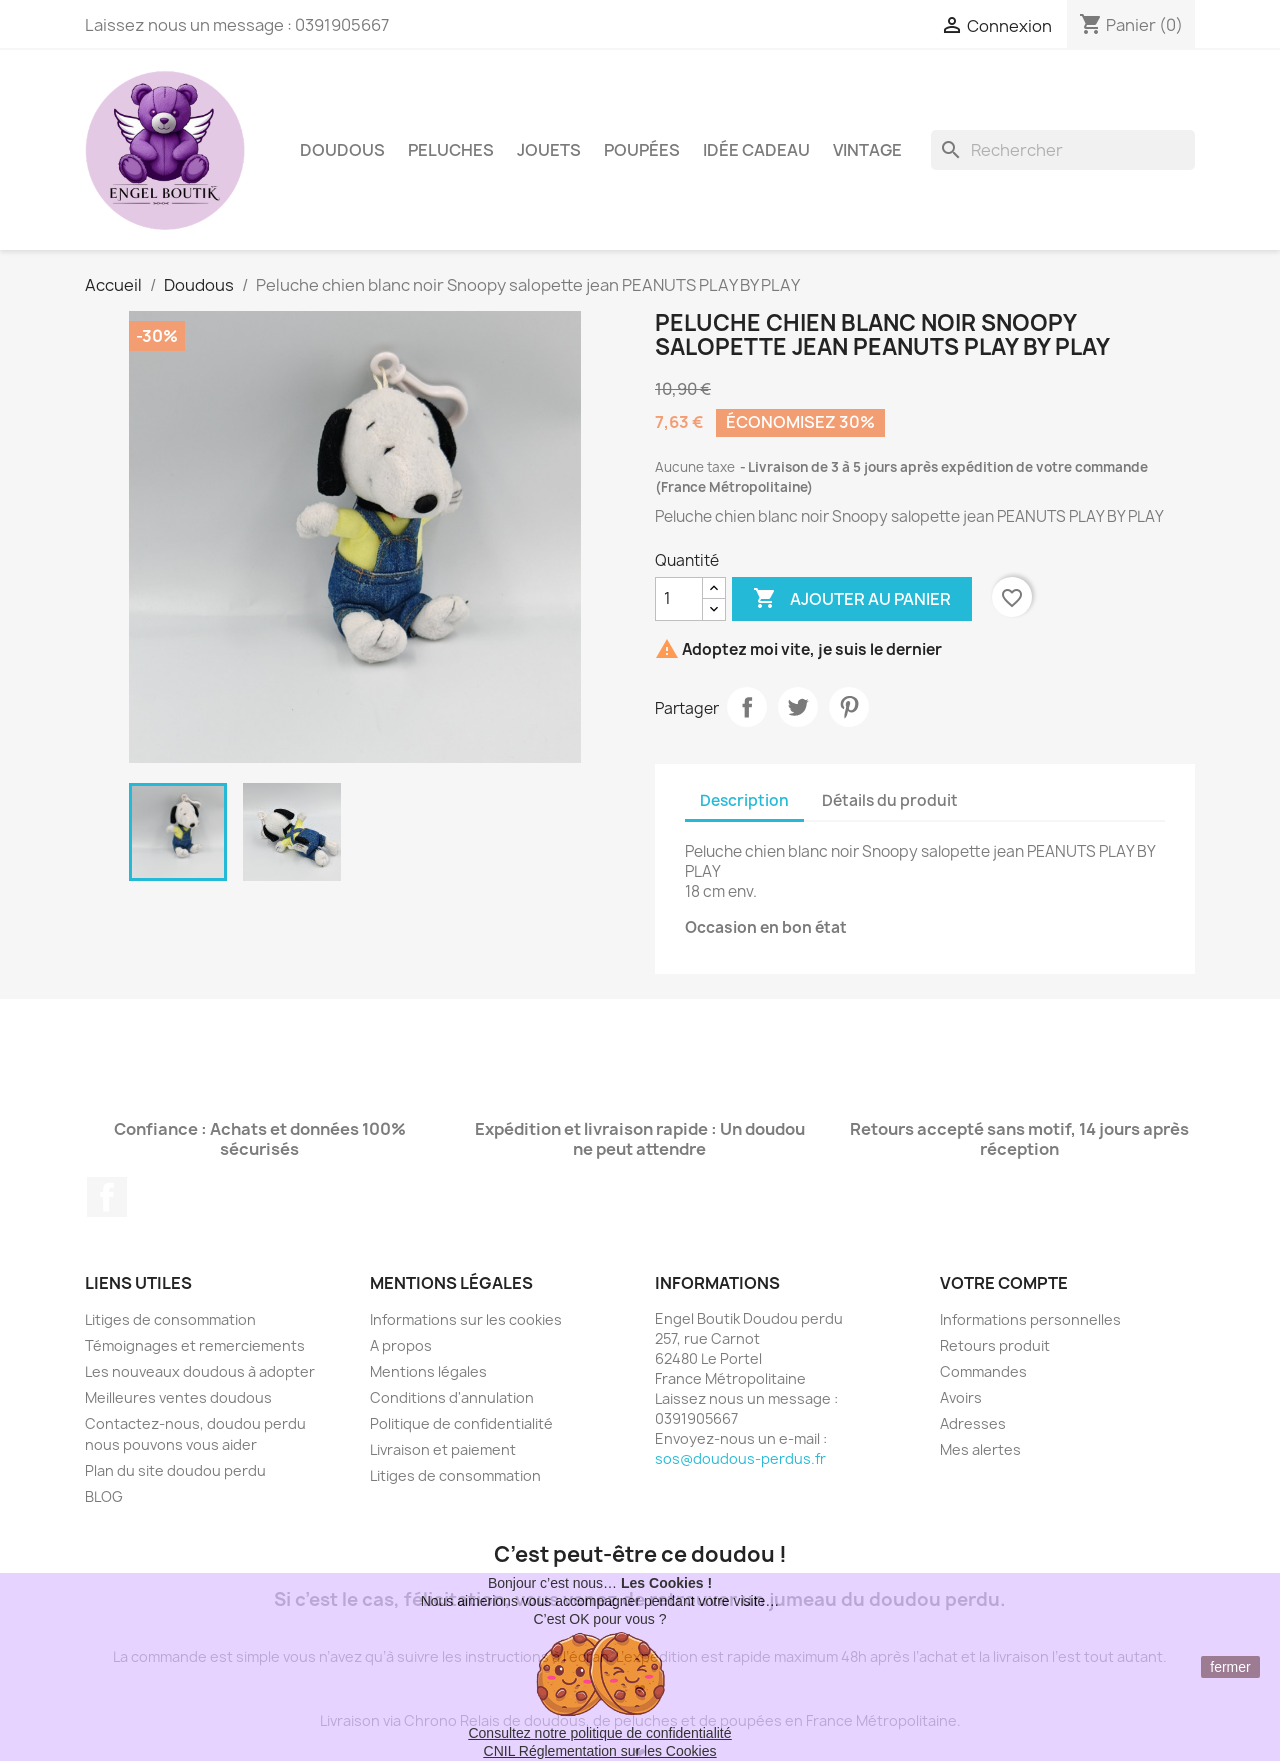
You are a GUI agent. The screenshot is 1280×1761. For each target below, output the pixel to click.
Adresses (973, 1423)
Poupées (642, 150)
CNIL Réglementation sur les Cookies (600, 1751)
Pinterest (849, 707)
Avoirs (961, 1397)
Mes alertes (980, 1449)
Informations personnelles (1030, 1319)
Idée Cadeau (756, 150)
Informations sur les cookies (466, 1319)
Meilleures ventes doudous (178, 1397)
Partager (747, 707)
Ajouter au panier (852, 599)
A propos (401, 1345)
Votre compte (1004, 1283)
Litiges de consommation (170, 1319)
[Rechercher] (1063, 150)
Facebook (107, 1197)
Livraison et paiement (443, 1449)
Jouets (549, 150)
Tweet (798, 707)
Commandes (983, 1371)
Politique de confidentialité (461, 1423)
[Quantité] (679, 599)
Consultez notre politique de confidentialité (599, 1733)
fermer (1230, 1667)
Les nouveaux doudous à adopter (200, 1371)
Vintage (867, 150)
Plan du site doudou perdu (175, 1470)
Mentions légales (428, 1371)
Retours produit (995, 1345)
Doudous (342, 150)
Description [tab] (744, 800)
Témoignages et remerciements (195, 1345)
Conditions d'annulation (452, 1397)
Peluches (451, 150)
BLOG (104, 1496)
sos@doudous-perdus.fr (740, 1458)
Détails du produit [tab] (890, 800)
